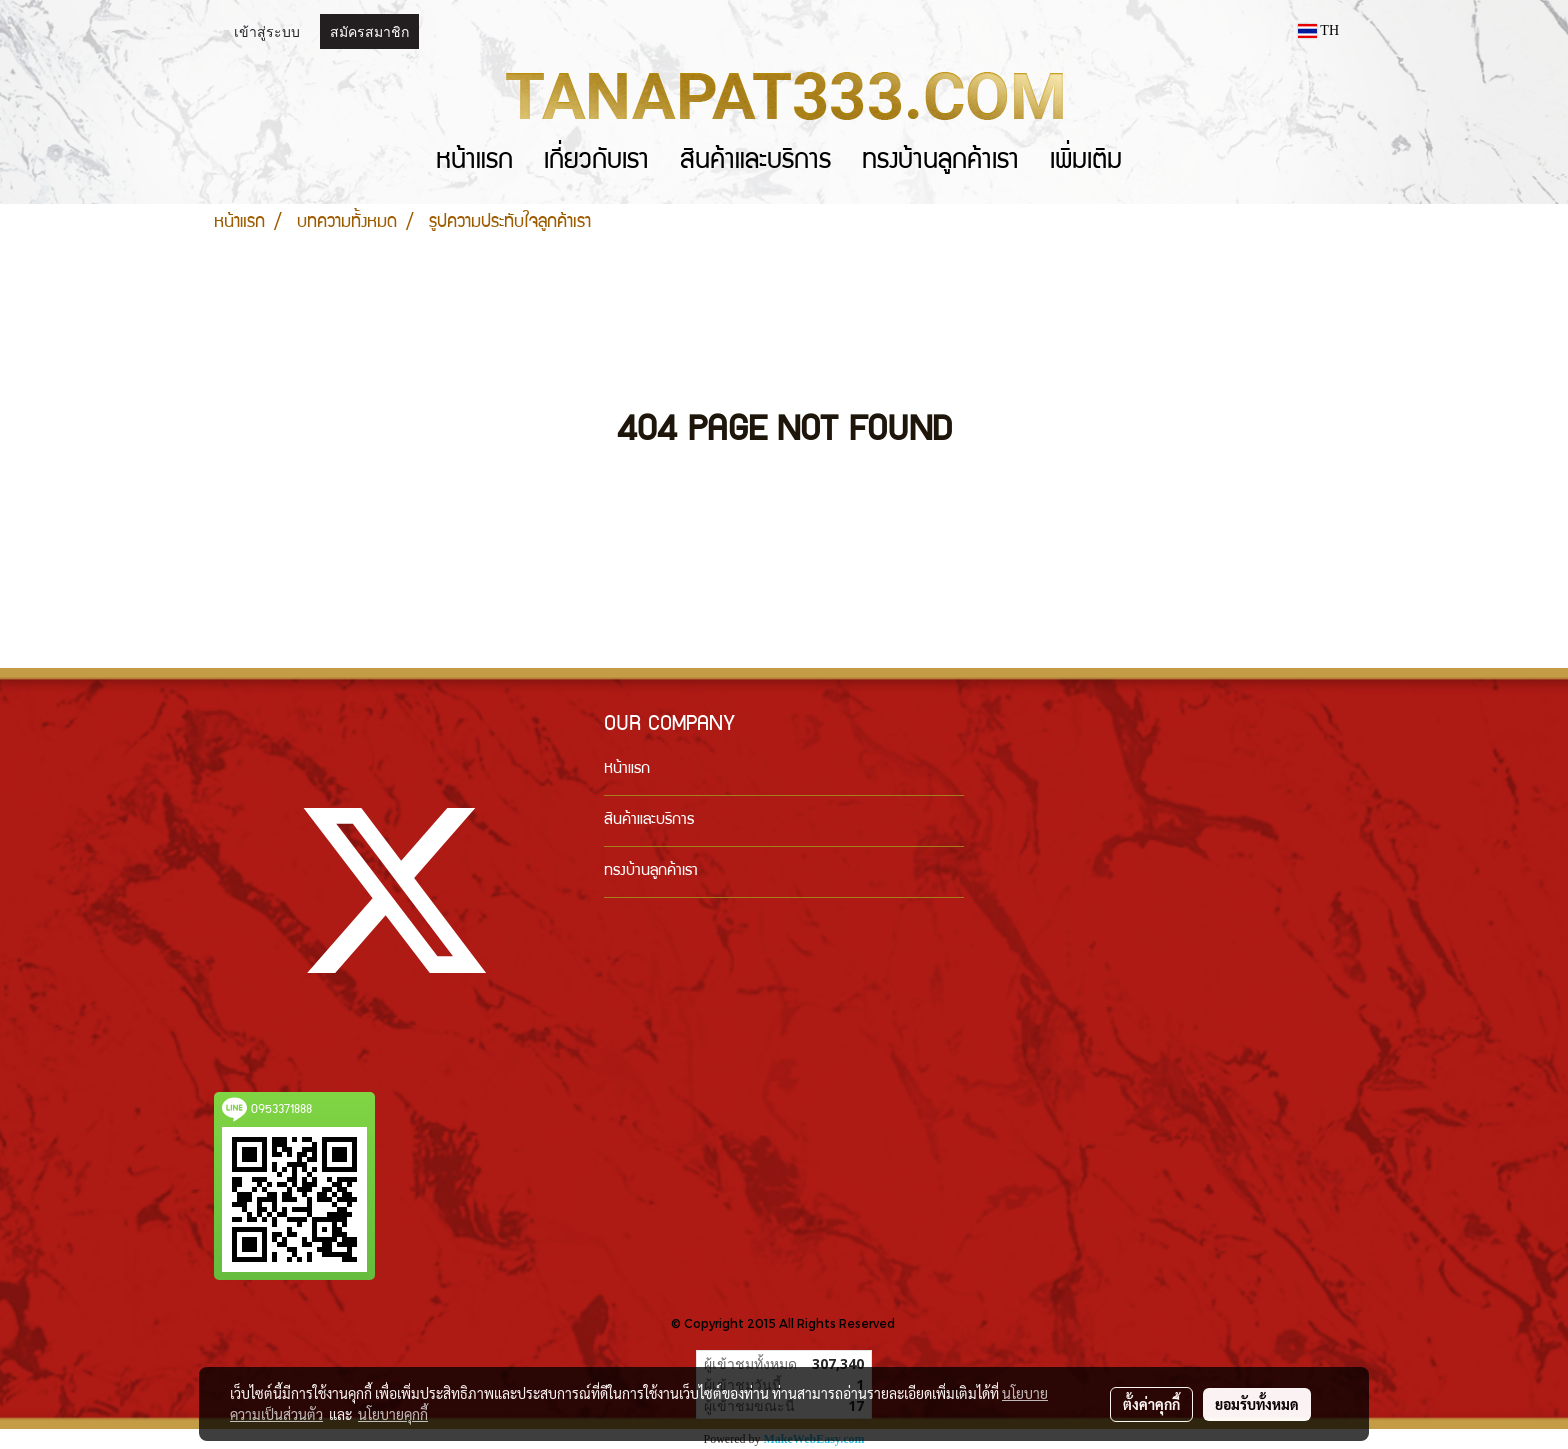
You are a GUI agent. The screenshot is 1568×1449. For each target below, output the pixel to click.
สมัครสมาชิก (369, 30)
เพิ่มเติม (1086, 162)
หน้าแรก (474, 162)
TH (1318, 30)
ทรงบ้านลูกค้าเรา (940, 162)
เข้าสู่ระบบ (267, 30)
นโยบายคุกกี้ (393, 1414)
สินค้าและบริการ (755, 162)
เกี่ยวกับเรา (596, 162)
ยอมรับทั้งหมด (1257, 1404)
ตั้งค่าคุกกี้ (1151, 1404)
